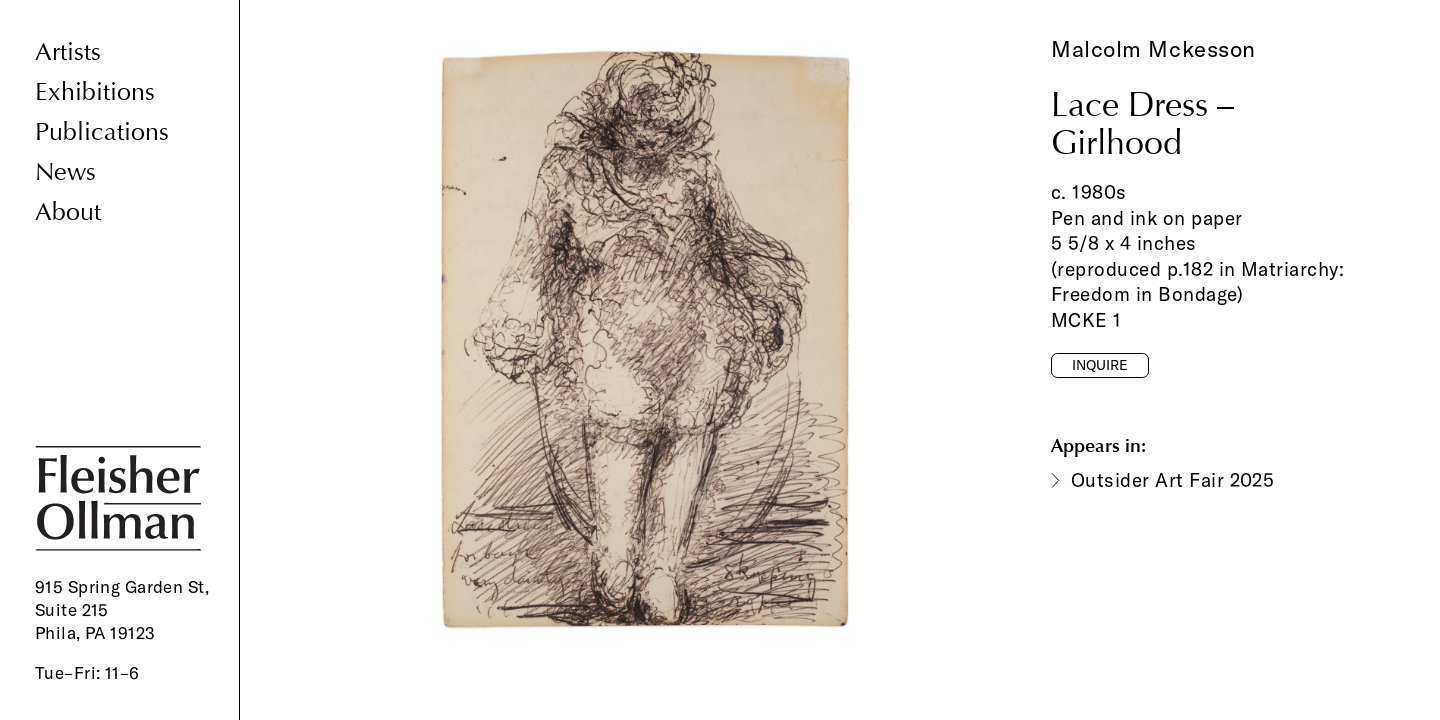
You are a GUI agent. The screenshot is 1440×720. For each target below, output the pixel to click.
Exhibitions (95, 92)
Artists (68, 52)
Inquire (1100, 365)
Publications (102, 132)
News (65, 172)
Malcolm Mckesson (1153, 49)
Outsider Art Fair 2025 (1172, 480)
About (68, 212)
